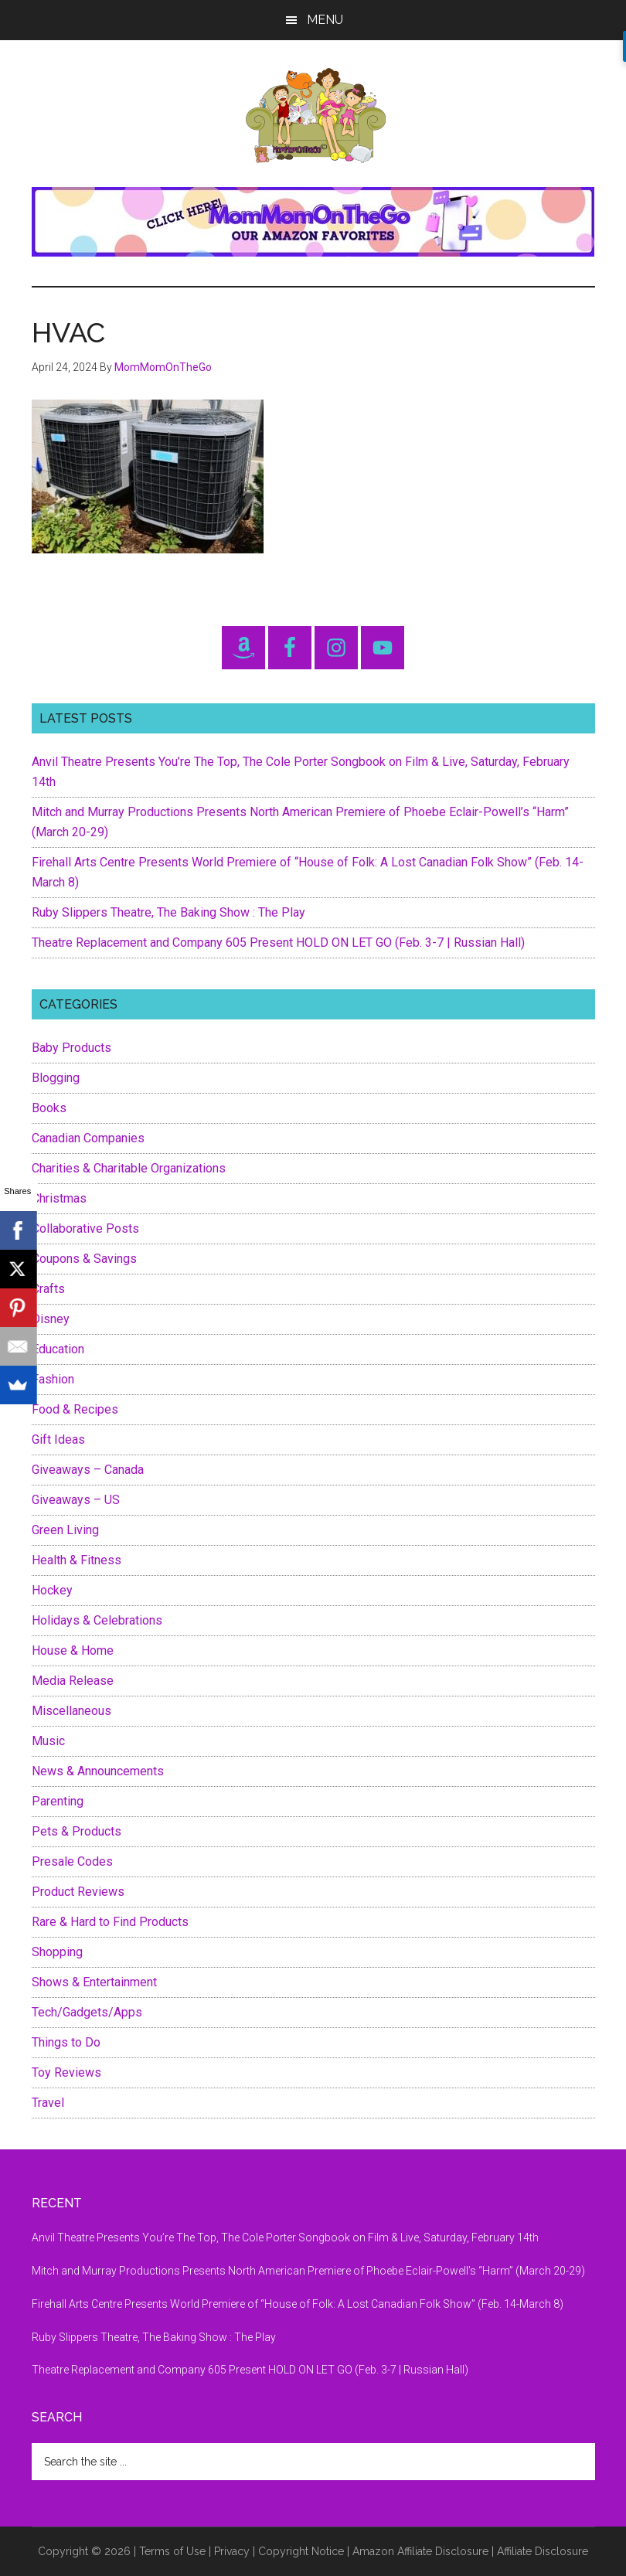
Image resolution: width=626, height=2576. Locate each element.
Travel (48, 2102)
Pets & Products (76, 1831)
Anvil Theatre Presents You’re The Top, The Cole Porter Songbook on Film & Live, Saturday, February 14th (285, 2237)
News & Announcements (98, 1771)
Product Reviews (78, 1891)
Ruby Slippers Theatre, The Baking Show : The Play (168, 912)
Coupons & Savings (84, 1258)
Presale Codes (72, 1861)
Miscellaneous (71, 1710)
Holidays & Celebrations (97, 1620)
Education (58, 1349)
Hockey (52, 1590)
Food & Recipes (75, 1409)
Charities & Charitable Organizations (129, 1168)
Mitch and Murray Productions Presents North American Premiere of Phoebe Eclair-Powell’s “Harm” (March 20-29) (308, 2271)
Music (48, 1741)
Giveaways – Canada (88, 1469)
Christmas (59, 1198)
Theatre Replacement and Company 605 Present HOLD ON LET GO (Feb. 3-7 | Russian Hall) (278, 942)
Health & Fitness (76, 1560)
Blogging (56, 1077)
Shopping (57, 1952)
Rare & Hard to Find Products (110, 1921)
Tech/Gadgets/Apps (87, 2012)
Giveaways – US (76, 1499)
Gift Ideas (58, 1439)
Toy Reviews (66, 2072)
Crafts (48, 1288)
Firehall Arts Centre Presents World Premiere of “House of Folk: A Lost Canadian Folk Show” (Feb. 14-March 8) (297, 2304)
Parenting (57, 1801)
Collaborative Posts (85, 1228)
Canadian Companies (88, 1138)
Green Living (65, 1530)
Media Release (73, 1680)
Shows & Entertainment (94, 1982)
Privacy (232, 2551)
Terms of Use (172, 2551)
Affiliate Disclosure (542, 2551)
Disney (51, 1319)
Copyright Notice (301, 2551)
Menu (325, 19)
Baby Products (71, 1047)
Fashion (53, 1379)
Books (49, 1108)
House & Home (73, 1650)
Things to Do (66, 2042)
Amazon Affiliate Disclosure (420, 2551)
